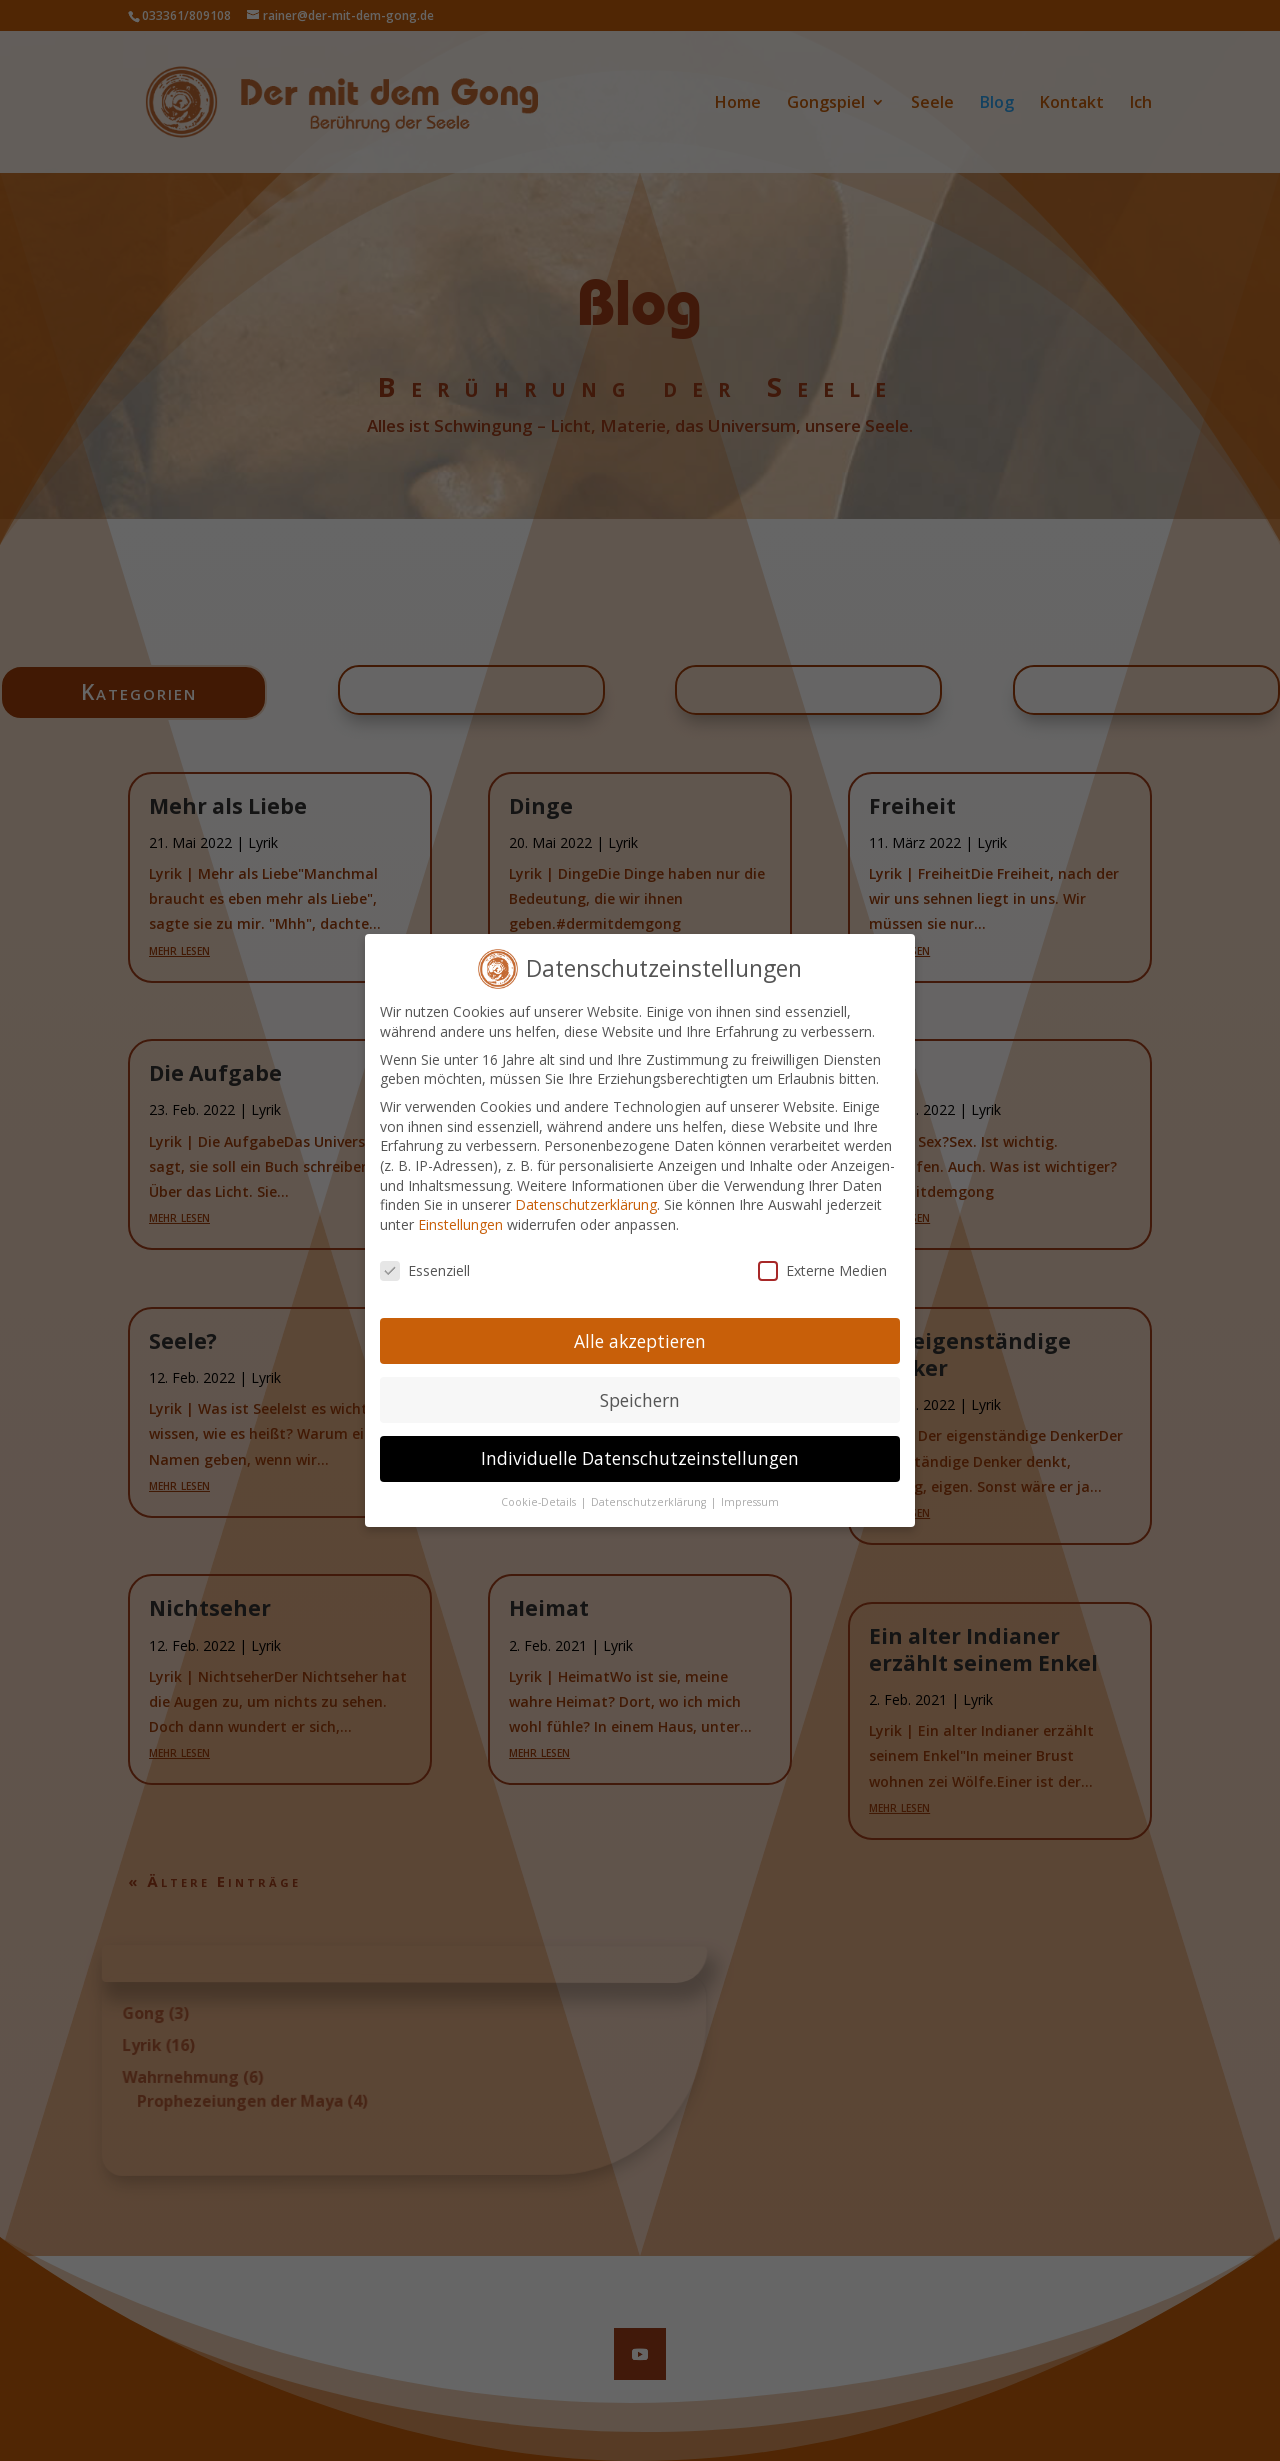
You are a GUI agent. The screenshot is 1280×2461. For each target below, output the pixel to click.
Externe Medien (822, 1255)
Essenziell (425, 1255)
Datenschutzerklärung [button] (650, 1488)
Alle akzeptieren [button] (640, 1326)
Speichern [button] (640, 1385)
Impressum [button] (750, 1488)
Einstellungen (460, 1209)
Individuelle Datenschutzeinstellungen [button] (640, 1444)
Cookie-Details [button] (540, 1488)
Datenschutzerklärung (586, 1190)
